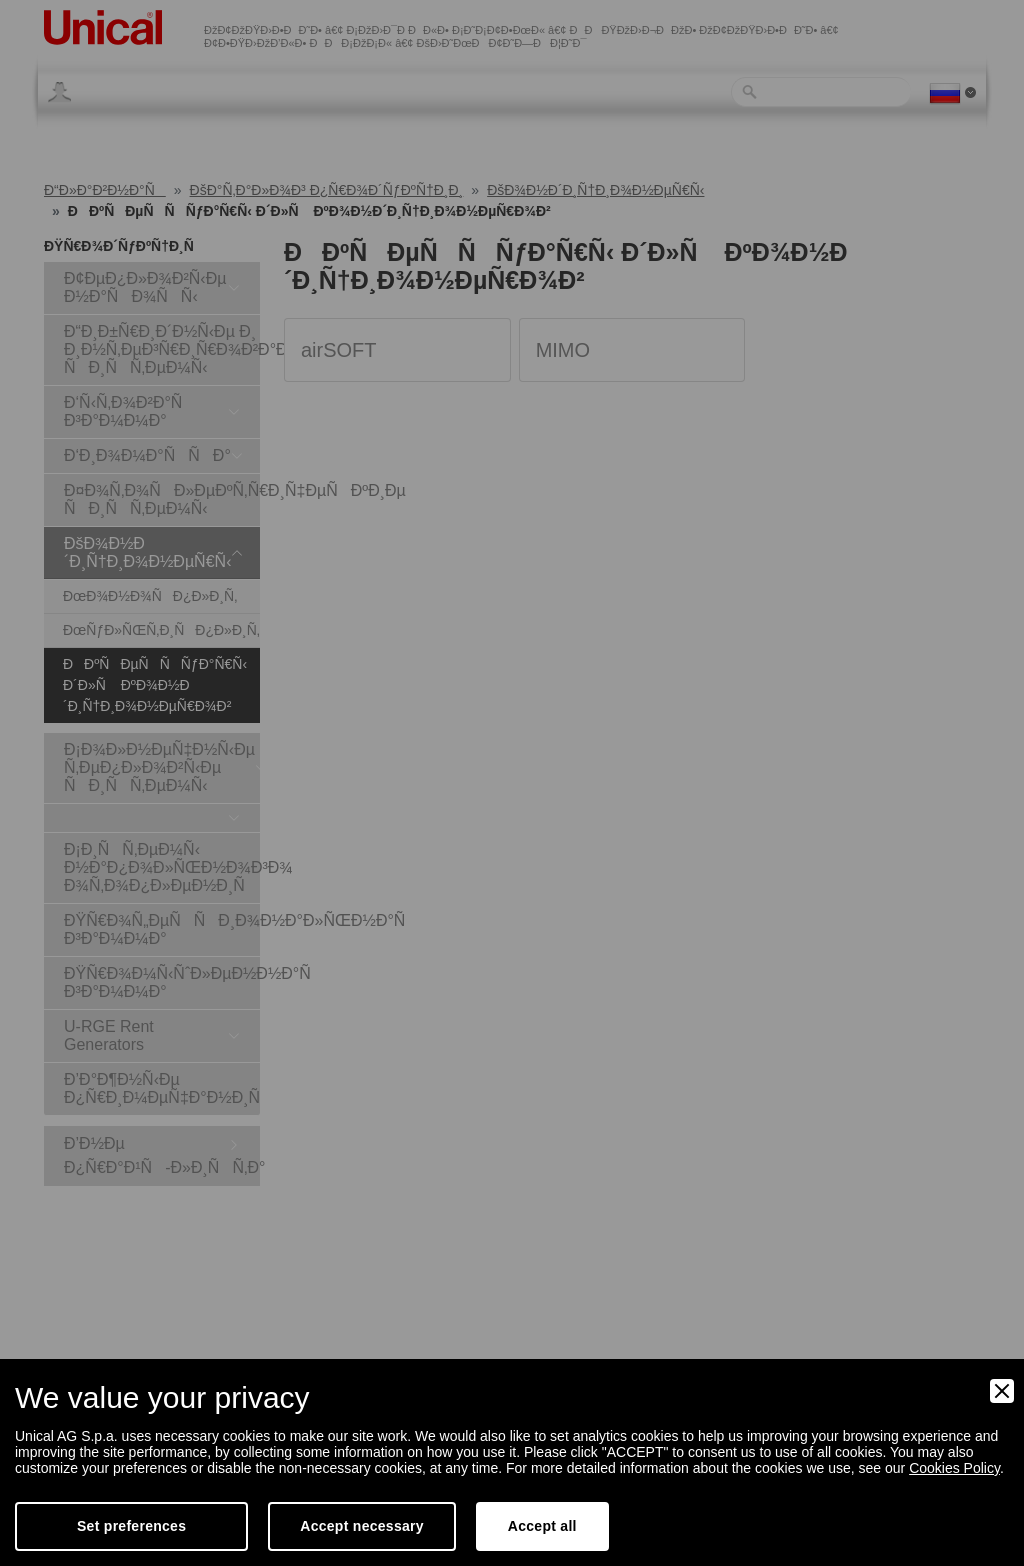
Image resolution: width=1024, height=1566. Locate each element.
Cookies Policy (954, 1468)
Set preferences (131, 1526)
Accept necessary (362, 1526)
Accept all (542, 1526)
